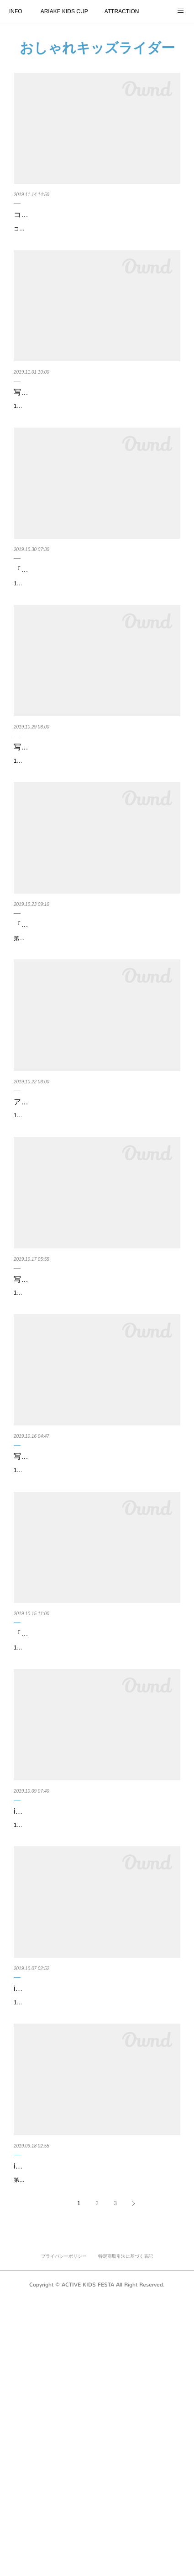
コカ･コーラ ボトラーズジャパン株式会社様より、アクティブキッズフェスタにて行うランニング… (97, 221)
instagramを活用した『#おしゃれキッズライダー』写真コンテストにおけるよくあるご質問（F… (96, 2426)
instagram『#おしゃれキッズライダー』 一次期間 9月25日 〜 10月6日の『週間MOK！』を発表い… (95, 2025)
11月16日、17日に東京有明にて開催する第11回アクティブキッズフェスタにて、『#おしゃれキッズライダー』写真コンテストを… (95, 1249)
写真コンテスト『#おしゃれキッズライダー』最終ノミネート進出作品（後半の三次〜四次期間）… (96, 422)
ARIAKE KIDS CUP (64, 11)
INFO (15, 11)
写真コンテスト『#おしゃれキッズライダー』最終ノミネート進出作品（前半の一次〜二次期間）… (96, 1424)
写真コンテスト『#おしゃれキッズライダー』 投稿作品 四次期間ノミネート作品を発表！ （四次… (96, 822)
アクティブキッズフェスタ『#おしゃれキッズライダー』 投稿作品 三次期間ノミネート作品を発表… (96, 1223)
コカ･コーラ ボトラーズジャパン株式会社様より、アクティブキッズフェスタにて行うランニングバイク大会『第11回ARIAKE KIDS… (97, 247)
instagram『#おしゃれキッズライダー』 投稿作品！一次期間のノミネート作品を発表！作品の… (94, 2225)
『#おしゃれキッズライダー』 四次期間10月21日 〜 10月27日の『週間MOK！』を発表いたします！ (97, 622)
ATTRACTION (122, 11)
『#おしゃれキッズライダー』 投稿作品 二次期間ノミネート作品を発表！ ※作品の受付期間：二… (95, 1824)
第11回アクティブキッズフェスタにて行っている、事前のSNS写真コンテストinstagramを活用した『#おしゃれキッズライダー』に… (96, 2451)
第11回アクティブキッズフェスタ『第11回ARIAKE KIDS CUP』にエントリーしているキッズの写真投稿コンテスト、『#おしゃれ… (96, 1048)
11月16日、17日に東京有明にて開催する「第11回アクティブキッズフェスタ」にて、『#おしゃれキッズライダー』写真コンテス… (95, 848)
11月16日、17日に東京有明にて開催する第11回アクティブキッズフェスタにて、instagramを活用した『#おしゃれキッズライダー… (96, 2251)
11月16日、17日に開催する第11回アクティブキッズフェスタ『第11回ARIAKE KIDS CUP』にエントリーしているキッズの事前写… (95, 447)
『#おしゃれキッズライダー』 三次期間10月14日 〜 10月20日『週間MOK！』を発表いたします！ (94, 1023)
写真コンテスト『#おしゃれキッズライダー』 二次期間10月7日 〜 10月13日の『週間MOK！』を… (97, 1624)
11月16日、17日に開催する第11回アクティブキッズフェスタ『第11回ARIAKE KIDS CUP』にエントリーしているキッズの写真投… (95, 648)
